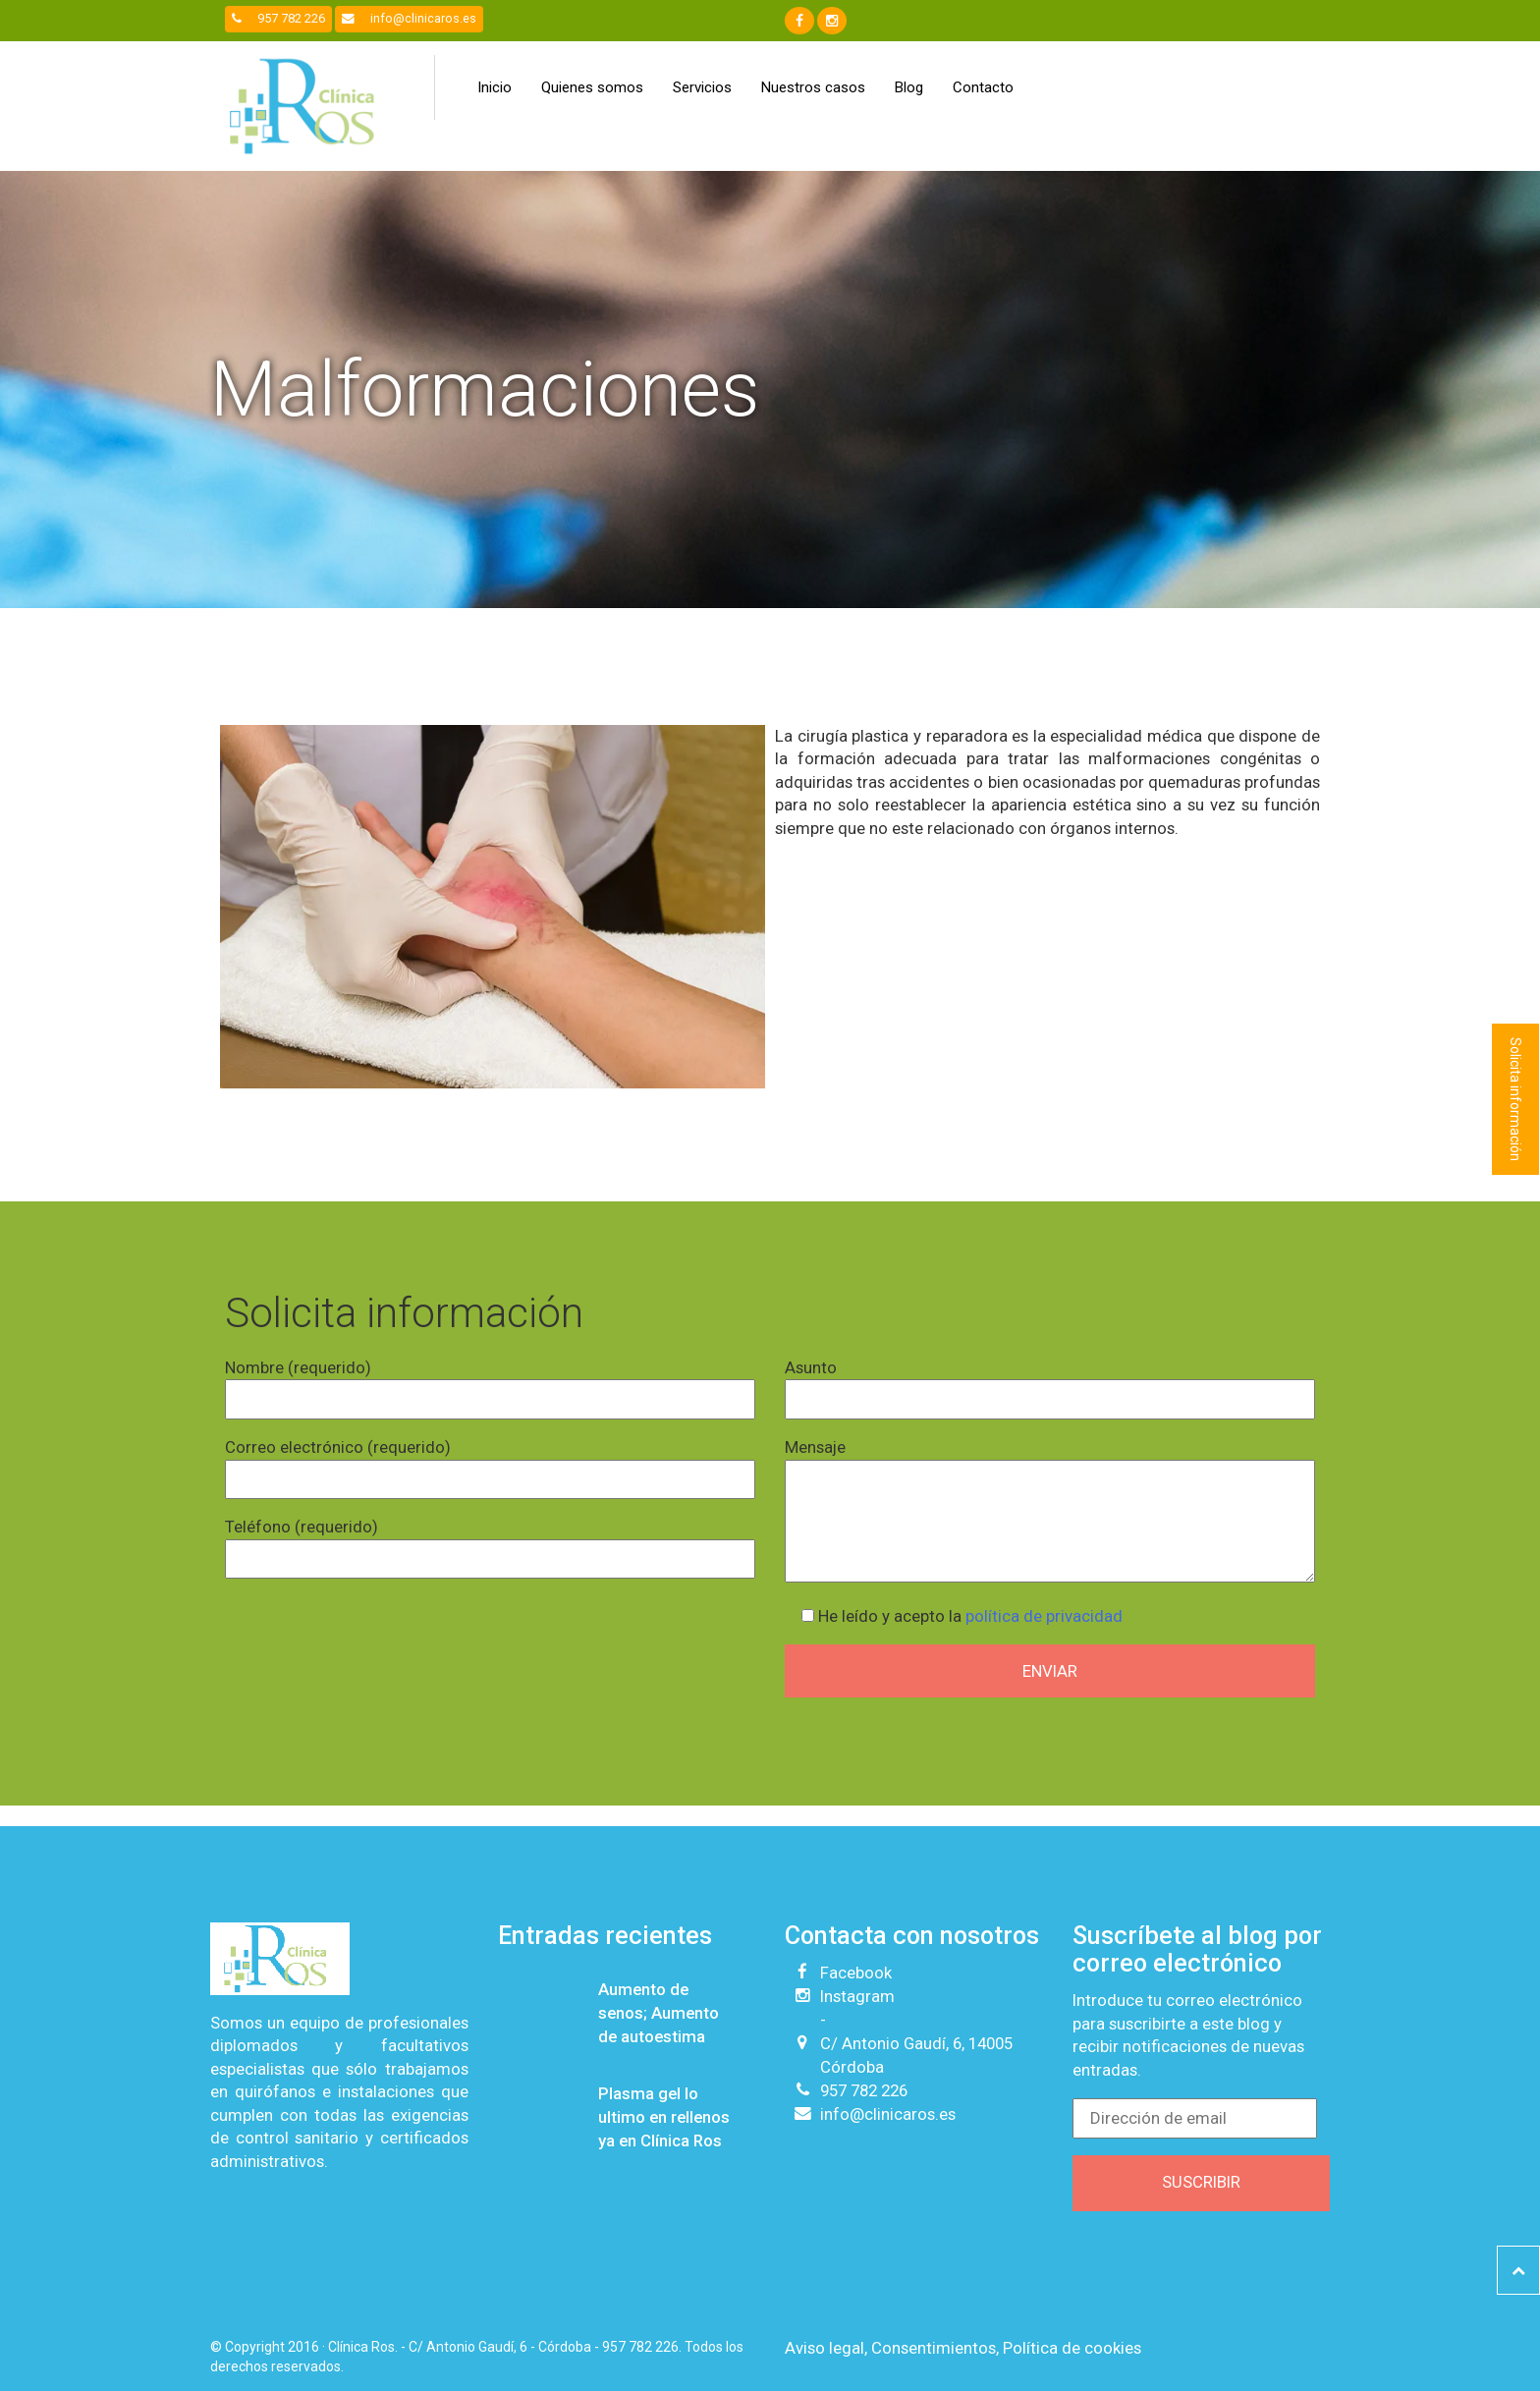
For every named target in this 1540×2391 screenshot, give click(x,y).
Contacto (983, 87)
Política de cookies (1072, 2348)
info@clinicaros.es (409, 18)
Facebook (856, 1972)
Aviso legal (824, 2348)
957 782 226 (278, 18)
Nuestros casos (813, 87)
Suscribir (1201, 2182)
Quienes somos (592, 87)
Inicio (494, 87)
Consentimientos (933, 2348)
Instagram (857, 1996)
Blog (909, 87)
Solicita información (1515, 1099)
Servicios (702, 87)
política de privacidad (1044, 1616)
